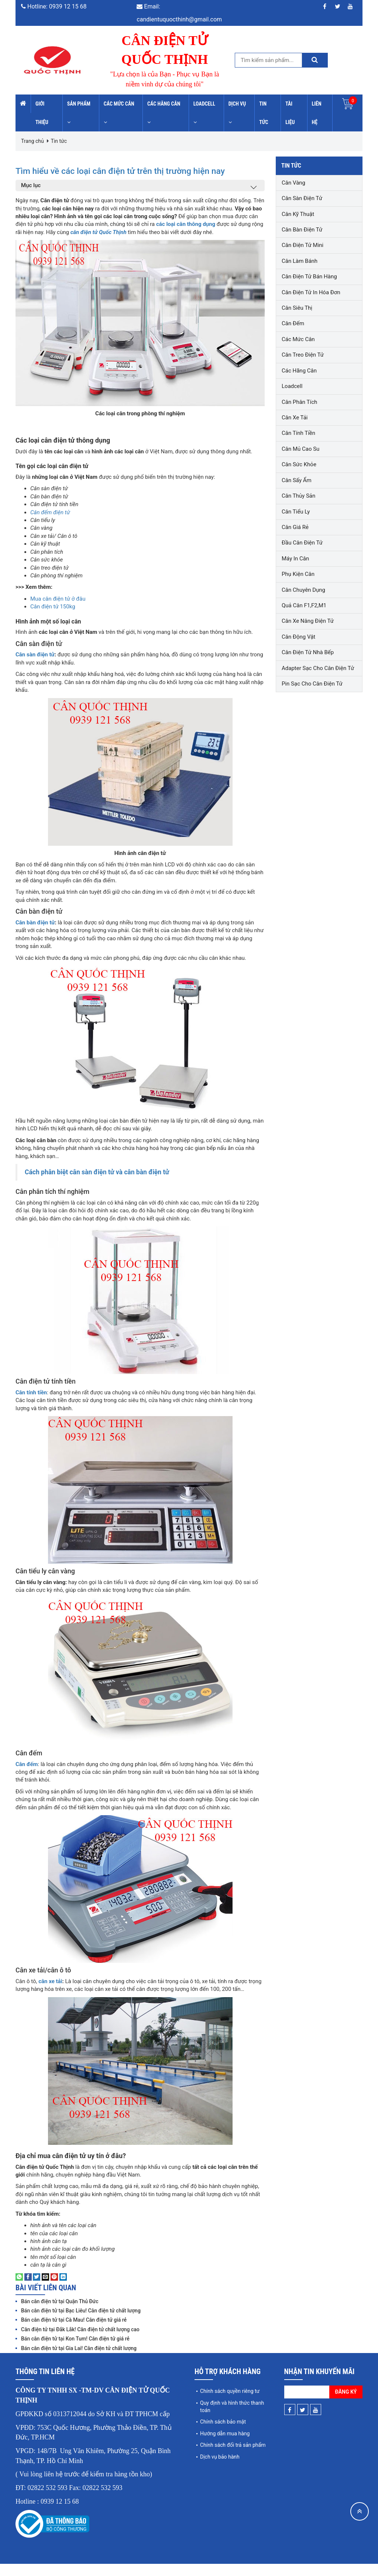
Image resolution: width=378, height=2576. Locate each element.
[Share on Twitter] (36, 2288)
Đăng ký (346, 2404)
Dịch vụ (237, 113)
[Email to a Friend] (45, 2288)
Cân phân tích (299, 402)
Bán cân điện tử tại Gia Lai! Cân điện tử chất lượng (79, 2360)
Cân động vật (298, 636)
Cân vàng (293, 182)
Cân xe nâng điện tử (308, 621)
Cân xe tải (294, 417)
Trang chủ (32, 141)
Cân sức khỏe (299, 464)
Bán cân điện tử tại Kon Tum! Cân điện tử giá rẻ (75, 2351)
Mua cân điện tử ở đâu (57, 611)
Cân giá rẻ (295, 527)
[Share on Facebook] (28, 2288)
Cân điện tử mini (302, 245)
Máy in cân (295, 558)
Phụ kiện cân (298, 574)
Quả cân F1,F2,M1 (304, 605)
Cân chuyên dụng (303, 590)
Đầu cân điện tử (302, 542)
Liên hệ (317, 113)
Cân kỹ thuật (298, 214)
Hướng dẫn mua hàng (225, 2446)
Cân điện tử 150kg (52, 618)
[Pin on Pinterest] (54, 2288)
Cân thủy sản (298, 495)
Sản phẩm (78, 113)
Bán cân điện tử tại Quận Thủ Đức (59, 2313)
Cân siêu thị (297, 308)
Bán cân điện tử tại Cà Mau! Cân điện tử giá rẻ (74, 2332)
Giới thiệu (41, 113)
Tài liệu (290, 113)
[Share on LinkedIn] (63, 2288)
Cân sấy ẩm (297, 480)
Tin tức (263, 113)
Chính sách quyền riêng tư (230, 2403)
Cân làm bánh (299, 261)
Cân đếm (293, 323)
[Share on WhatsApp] (19, 2288)
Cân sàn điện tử (35, 666)
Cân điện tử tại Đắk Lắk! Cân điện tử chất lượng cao (80, 2342)
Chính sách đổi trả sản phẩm (232, 2457)
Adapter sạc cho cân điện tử (318, 668)
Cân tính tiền (298, 433)
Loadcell (204, 113)
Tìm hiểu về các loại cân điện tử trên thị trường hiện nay (131, 176)
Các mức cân (119, 113)
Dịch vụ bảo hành (220, 2469)
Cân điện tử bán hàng (309, 276)
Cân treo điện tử (303, 354)
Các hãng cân (163, 113)
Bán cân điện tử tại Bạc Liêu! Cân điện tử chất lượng (81, 2323)
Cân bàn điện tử (35, 934)
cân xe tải (50, 1993)
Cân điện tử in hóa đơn (311, 292)
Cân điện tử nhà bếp (308, 652)
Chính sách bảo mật (223, 2434)
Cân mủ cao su (300, 449)
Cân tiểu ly (296, 511)
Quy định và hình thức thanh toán (232, 2418)
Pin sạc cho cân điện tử (312, 683)
